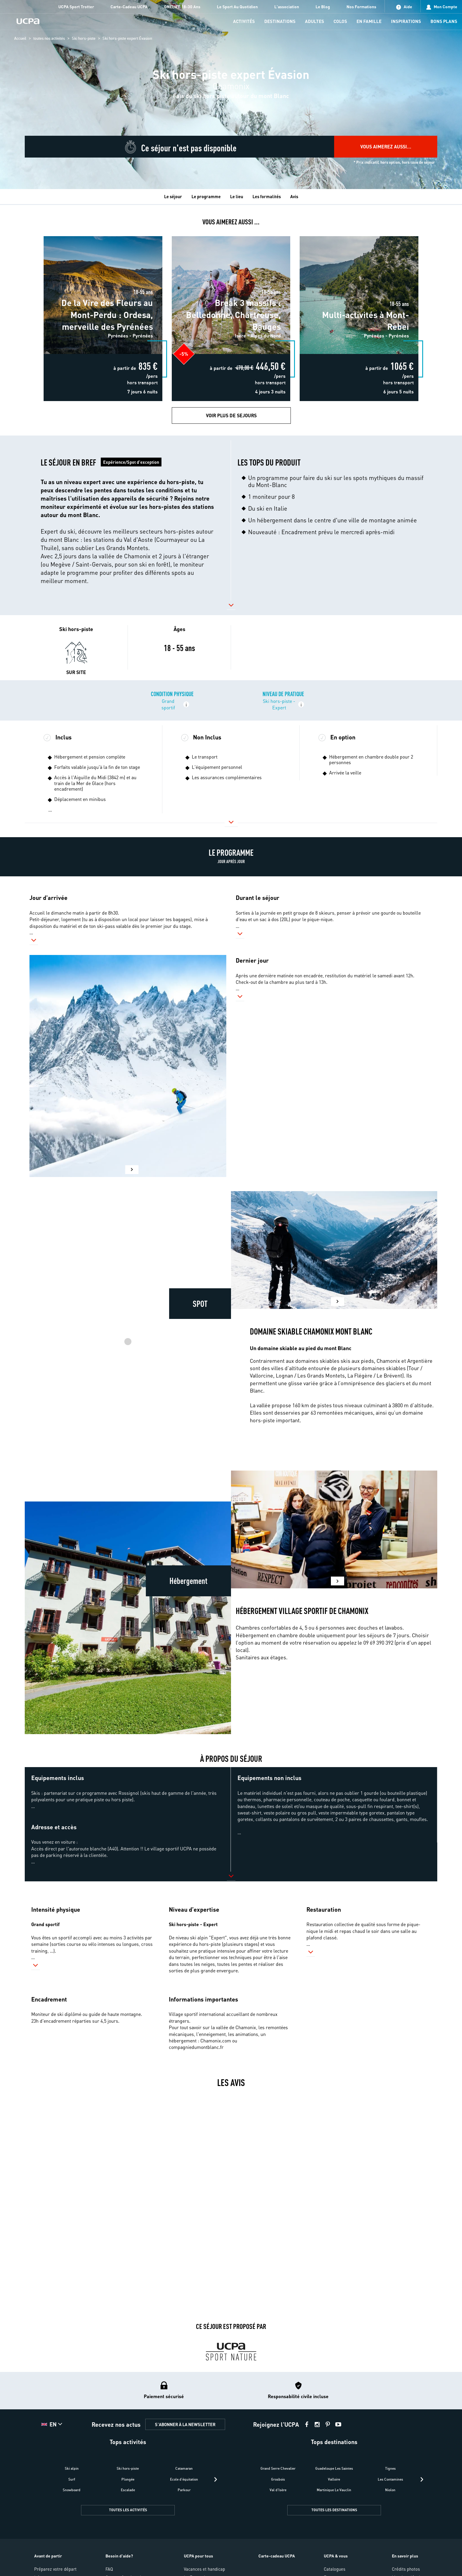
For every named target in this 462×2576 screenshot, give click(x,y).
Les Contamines (390, 2479)
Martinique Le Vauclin (334, 2490)
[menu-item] (244, 22)
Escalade (128, 2490)
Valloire (334, 2479)
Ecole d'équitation (184, 2479)
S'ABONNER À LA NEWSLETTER (185, 2424)
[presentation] (215, 2479)
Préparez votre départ (55, 2569)
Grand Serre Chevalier (278, 2468)
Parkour (184, 2490)
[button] (127, 520)
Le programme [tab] (206, 196)
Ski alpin (72, 2468)
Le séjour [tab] (173, 196)
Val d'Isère (278, 2490)
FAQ (109, 2569)
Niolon (390, 2490)
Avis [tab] (294, 196)
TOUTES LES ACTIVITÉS (128, 2510)
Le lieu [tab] (236, 196)
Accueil (20, 38)
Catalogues (334, 2569)
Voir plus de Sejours (231, 415)
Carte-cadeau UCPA (276, 2555)
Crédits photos (406, 2569)
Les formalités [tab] (267, 196)
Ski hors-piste (83, 38)
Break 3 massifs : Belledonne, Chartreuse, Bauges (231, 234)
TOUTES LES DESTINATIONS (334, 2510)
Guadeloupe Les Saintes (334, 2468)
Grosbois (278, 2479)
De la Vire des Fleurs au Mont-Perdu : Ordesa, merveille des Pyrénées (103, 237)
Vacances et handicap (204, 2569)
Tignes (390, 2468)
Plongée (127, 2479)
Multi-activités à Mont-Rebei (359, 234)
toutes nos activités (49, 38)
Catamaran (184, 2468)
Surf (71, 2479)
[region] (231, 94)
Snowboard (71, 2490)
